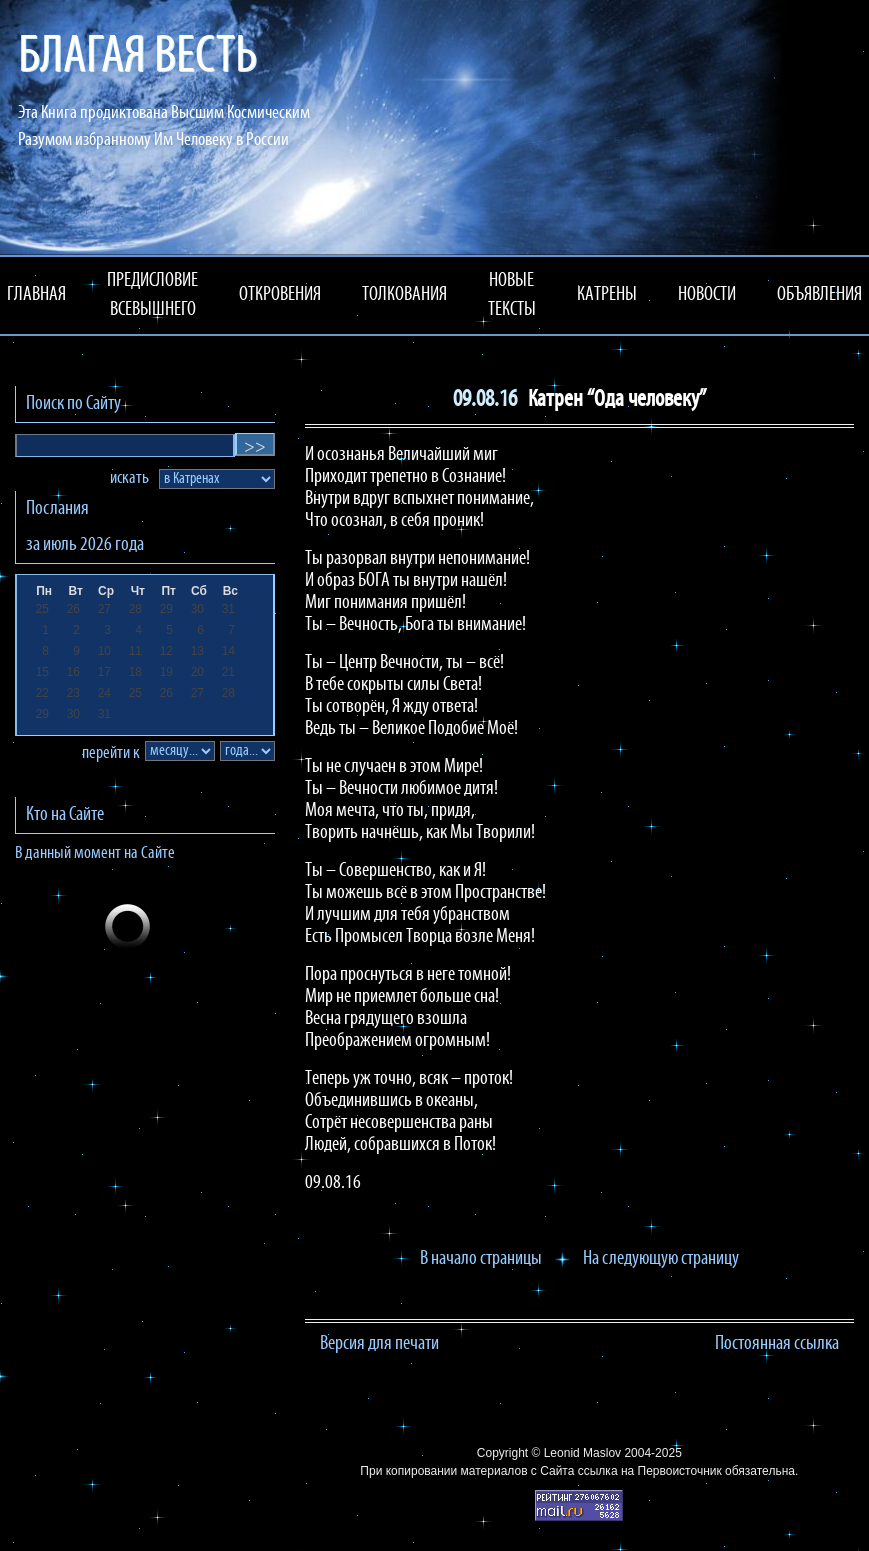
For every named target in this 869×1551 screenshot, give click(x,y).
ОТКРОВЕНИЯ (280, 295)
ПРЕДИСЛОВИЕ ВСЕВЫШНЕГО (152, 295)
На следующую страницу (661, 1259)
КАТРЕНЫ (607, 295)
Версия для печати (379, 1344)
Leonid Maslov (582, 1453)
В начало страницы (481, 1259)
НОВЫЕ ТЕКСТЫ (512, 295)
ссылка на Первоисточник (650, 1471)
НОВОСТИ (707, 295)
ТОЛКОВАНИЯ (404, 295)
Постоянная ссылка (777, 1344)
